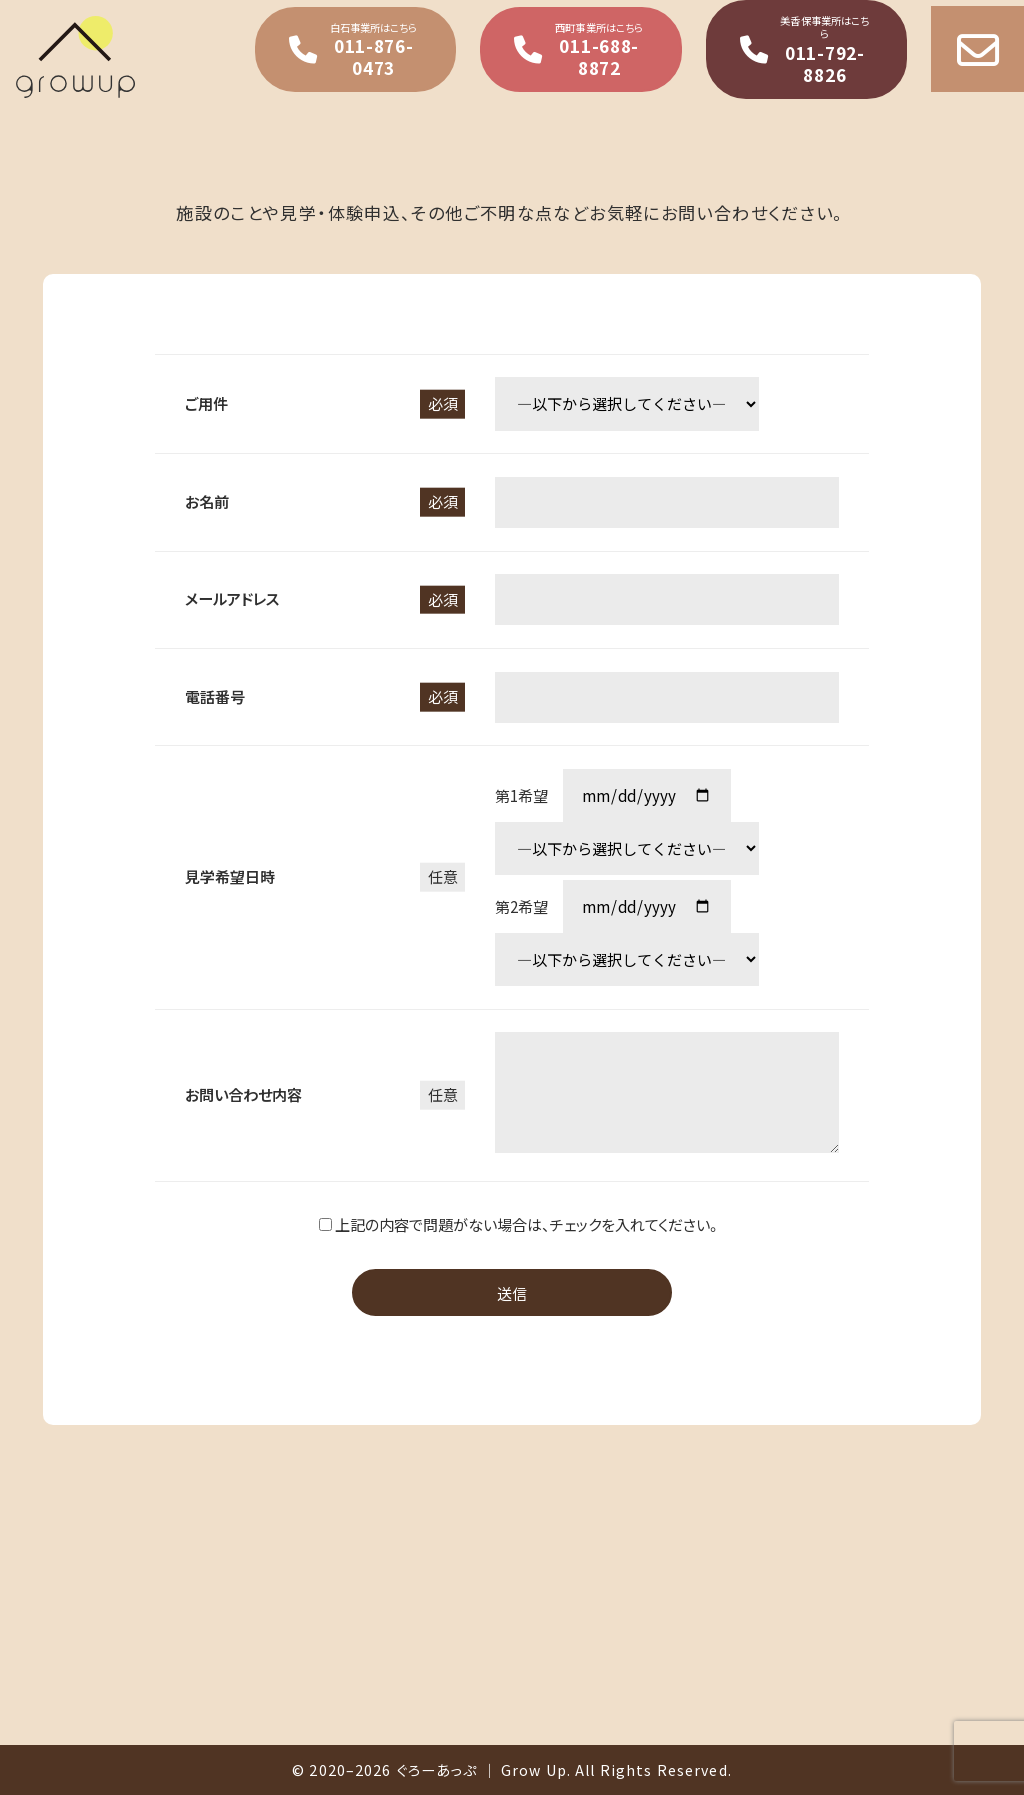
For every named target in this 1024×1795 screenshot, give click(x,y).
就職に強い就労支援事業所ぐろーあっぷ (135, 57)
